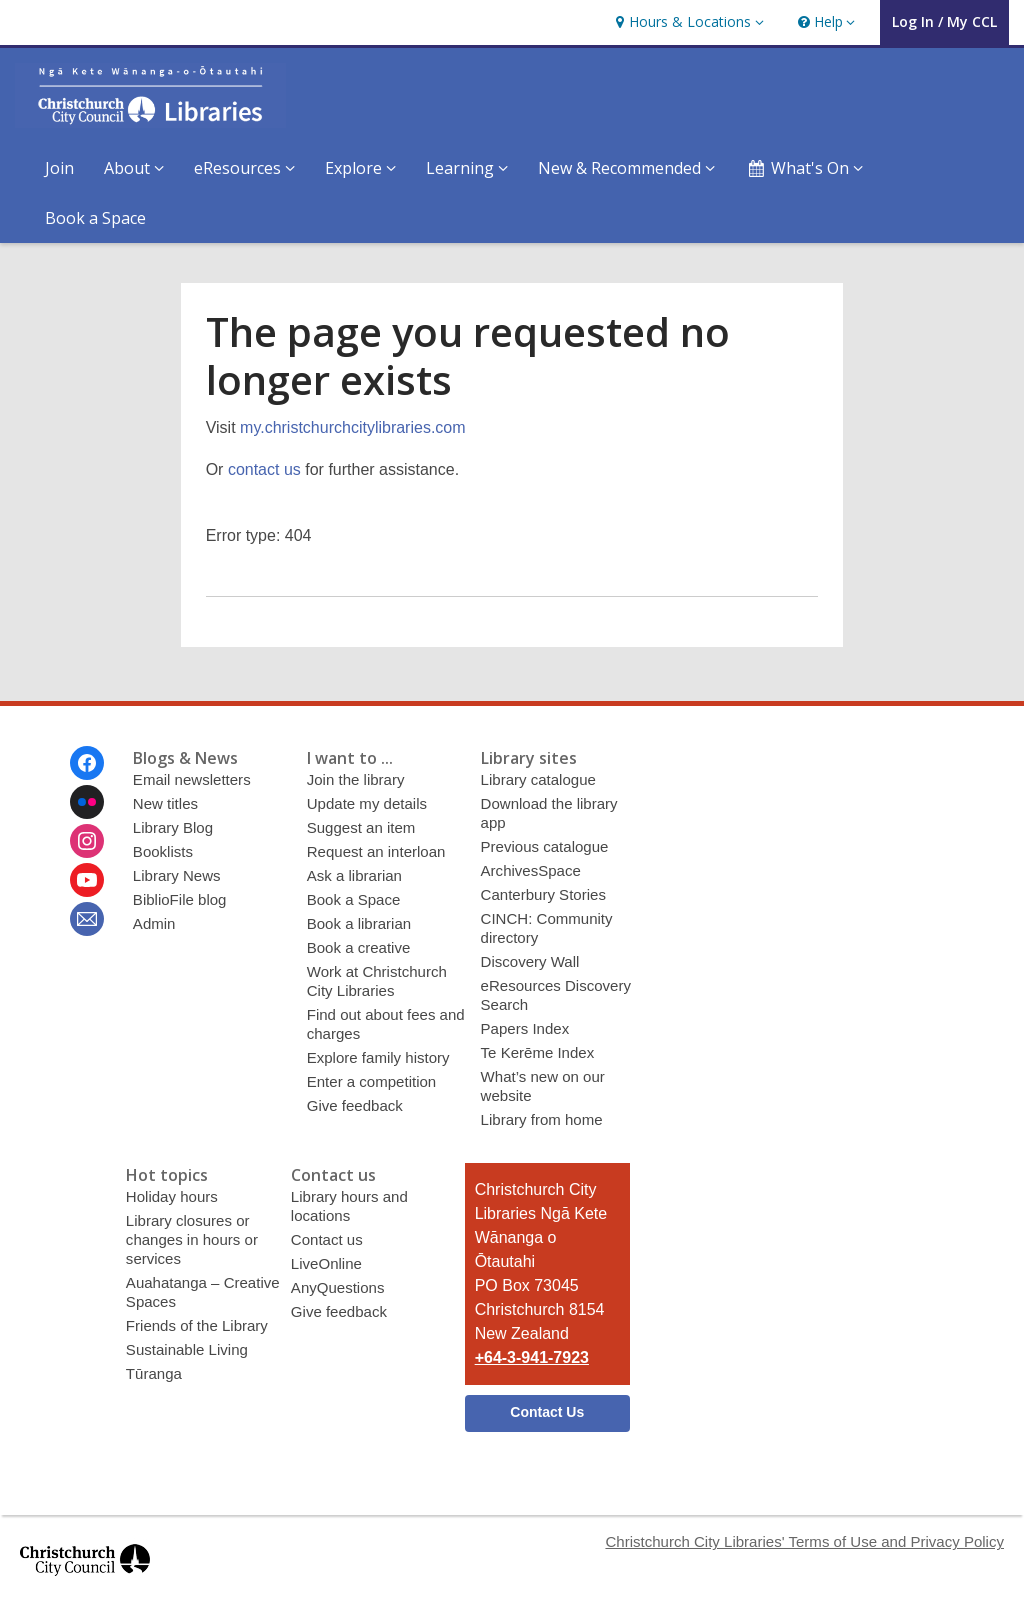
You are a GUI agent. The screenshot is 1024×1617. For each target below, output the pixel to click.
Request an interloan (376, 851)
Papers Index (525, 1028)
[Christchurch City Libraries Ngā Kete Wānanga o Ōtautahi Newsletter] (87, 919)
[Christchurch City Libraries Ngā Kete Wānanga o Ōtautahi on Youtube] (87, 880)
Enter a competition (372, 1081)
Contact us (327, 1239)
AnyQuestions (338, 1287)
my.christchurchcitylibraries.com (353, 427)
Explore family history (378, 1057)
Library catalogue (538, 779)
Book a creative (359, 947)
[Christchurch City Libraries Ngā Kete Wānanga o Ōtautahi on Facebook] (87, 763)
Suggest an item (361, 827)
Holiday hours (172, 1196)
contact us (264, 469)
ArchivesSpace (531, 870)
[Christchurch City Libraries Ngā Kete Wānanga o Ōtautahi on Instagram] (87, 841)
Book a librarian (359, 923)
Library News (177, 875)
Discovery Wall (530, 961)
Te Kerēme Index (538, 1052)
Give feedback (355, 1105)
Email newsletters (192, 779)
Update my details (367, 803)
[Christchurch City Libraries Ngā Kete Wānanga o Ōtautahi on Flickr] (87, 802)
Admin (154, 923)
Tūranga (154, 1373)
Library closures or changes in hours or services (192, 1239)
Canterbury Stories (543, 894)
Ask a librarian (354, 875)
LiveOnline (326, 1263)
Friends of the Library (197, 1325)
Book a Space (95, 218)
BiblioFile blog (180, 899)
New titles (165, 803)
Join (59, 168)
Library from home (542, 1119)
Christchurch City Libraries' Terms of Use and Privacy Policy (804, 1541)
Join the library (356, 779)
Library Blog (173, 827)
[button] (687, 22)
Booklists (163, 851)
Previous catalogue (545, 846)
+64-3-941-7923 (532, 1357)
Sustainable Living (187, 1349)
